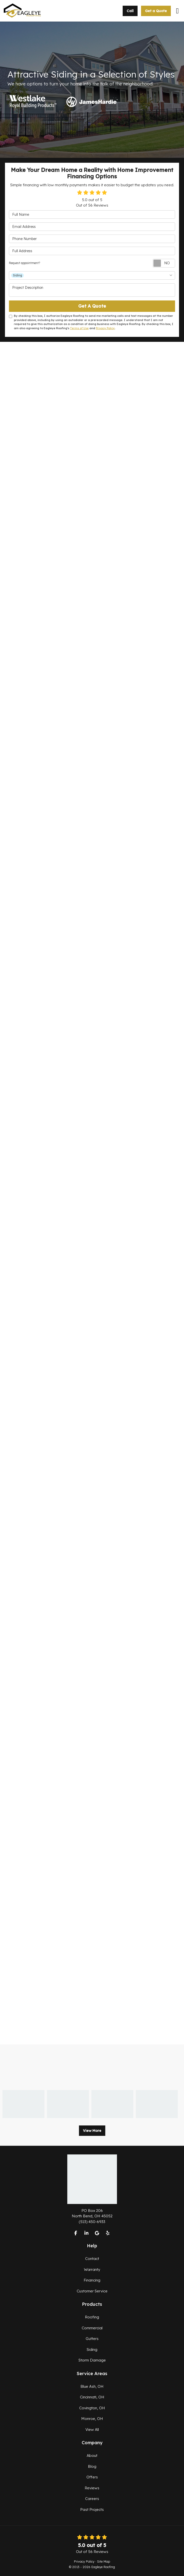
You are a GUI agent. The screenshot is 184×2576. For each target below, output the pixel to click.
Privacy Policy (105, 328)
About (92, 2455)
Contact (92, 2258)
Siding (92, 2349)
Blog (92, 2466)
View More (92, 2130)
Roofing (92, 2317)
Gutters (92, 2338)
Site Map (103, 2561)
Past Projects (92, 2509)
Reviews (92, 2488)
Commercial (92, 2328)
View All (92, 2429)
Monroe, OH (92, 2418)
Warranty (92, 2269)
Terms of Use (79, 328)
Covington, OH (92, 2408)
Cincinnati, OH (92, 2397)
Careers (92, 2498)
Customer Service (92, 2291)
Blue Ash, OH (92, 2386)
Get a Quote (156, 11)
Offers (92, 2477)
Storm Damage (92, 2360)
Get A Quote (92, 306)
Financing (92, 2280)
